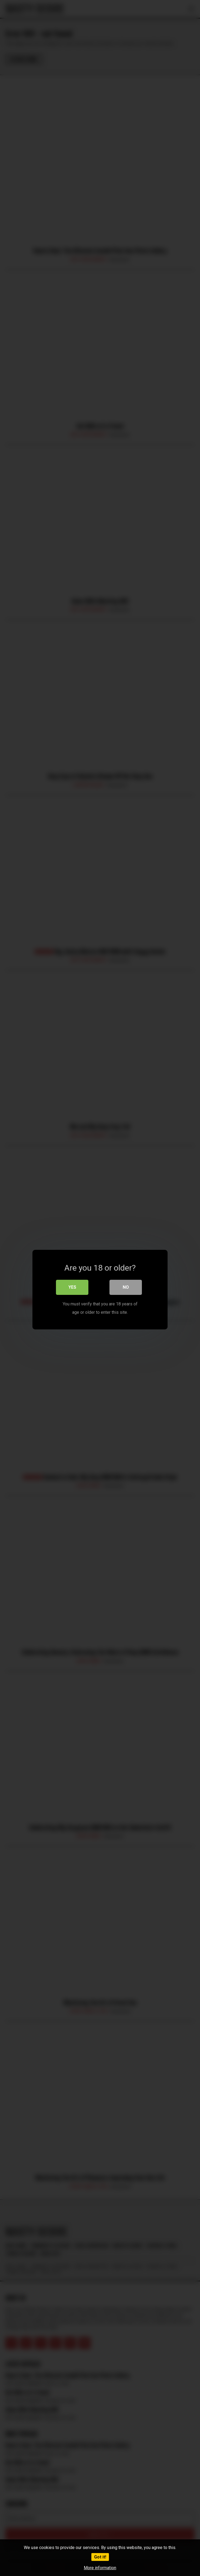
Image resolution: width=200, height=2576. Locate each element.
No (126, 1285)
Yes (72, 1285)
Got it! (100, 2557)
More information (100, 2567)
